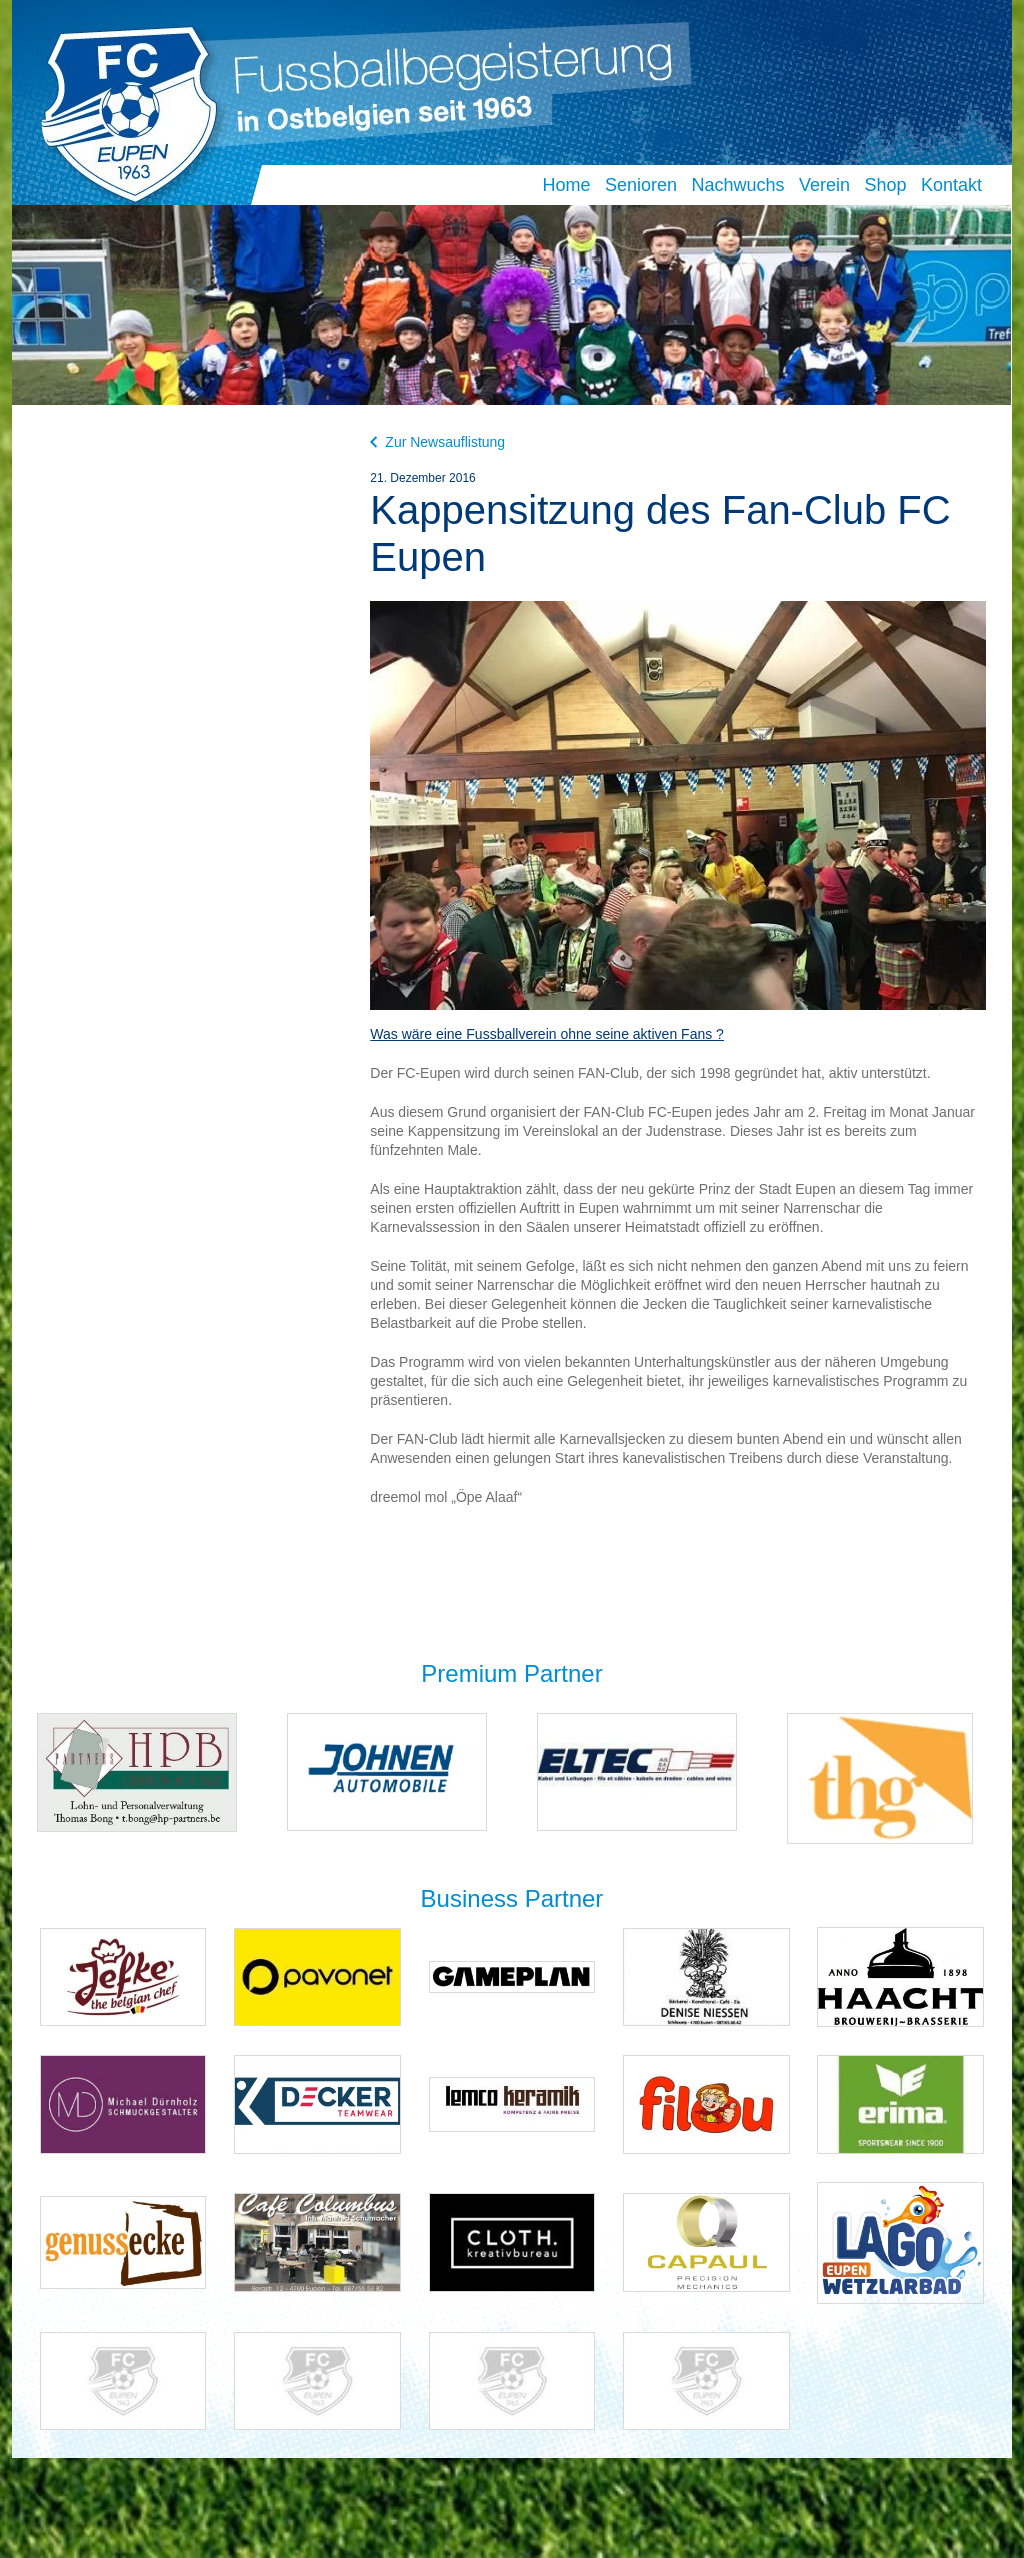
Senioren (641, 185)
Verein (824, 185)
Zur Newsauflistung (437, 442)
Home (566, 185)
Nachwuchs (737, 185)
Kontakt (951, 185)
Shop (885, 185)
